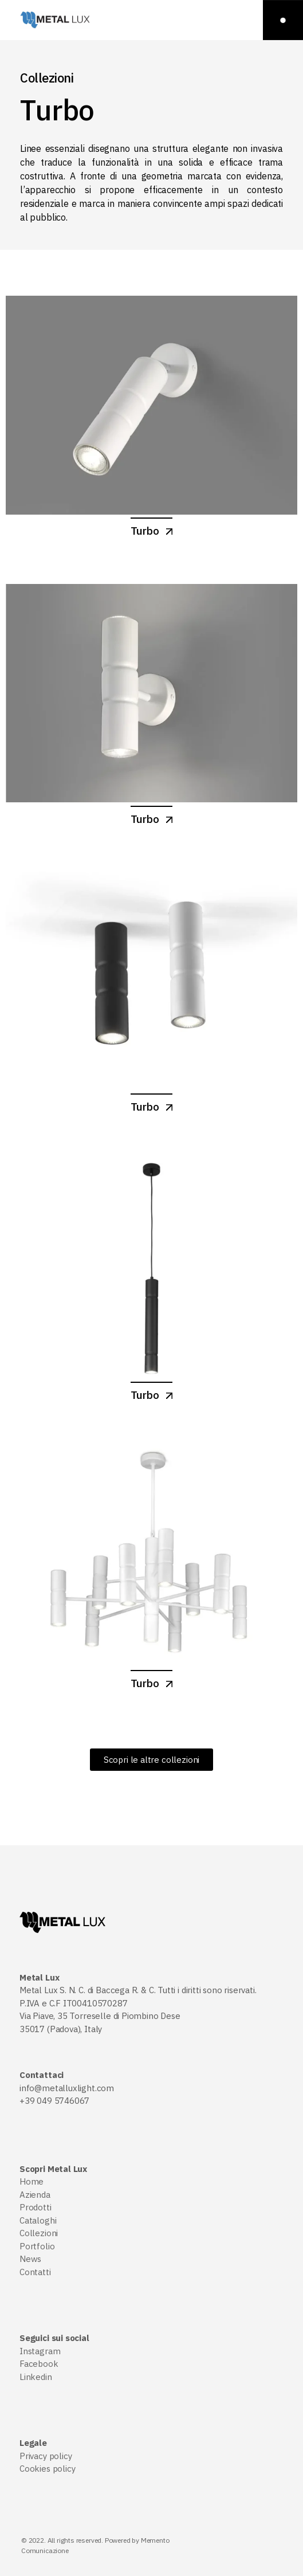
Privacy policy (45, 2455)
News (30, 2258)
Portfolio (36, 2246)
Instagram (39, 2351)
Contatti (35, 2272)
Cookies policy (47, 2468)
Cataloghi (37, 2220)
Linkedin (35, 2376)
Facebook (38, 2363)
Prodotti (35, 2207)
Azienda (34, 2194)
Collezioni (38, 2233)
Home (31, 2181)
